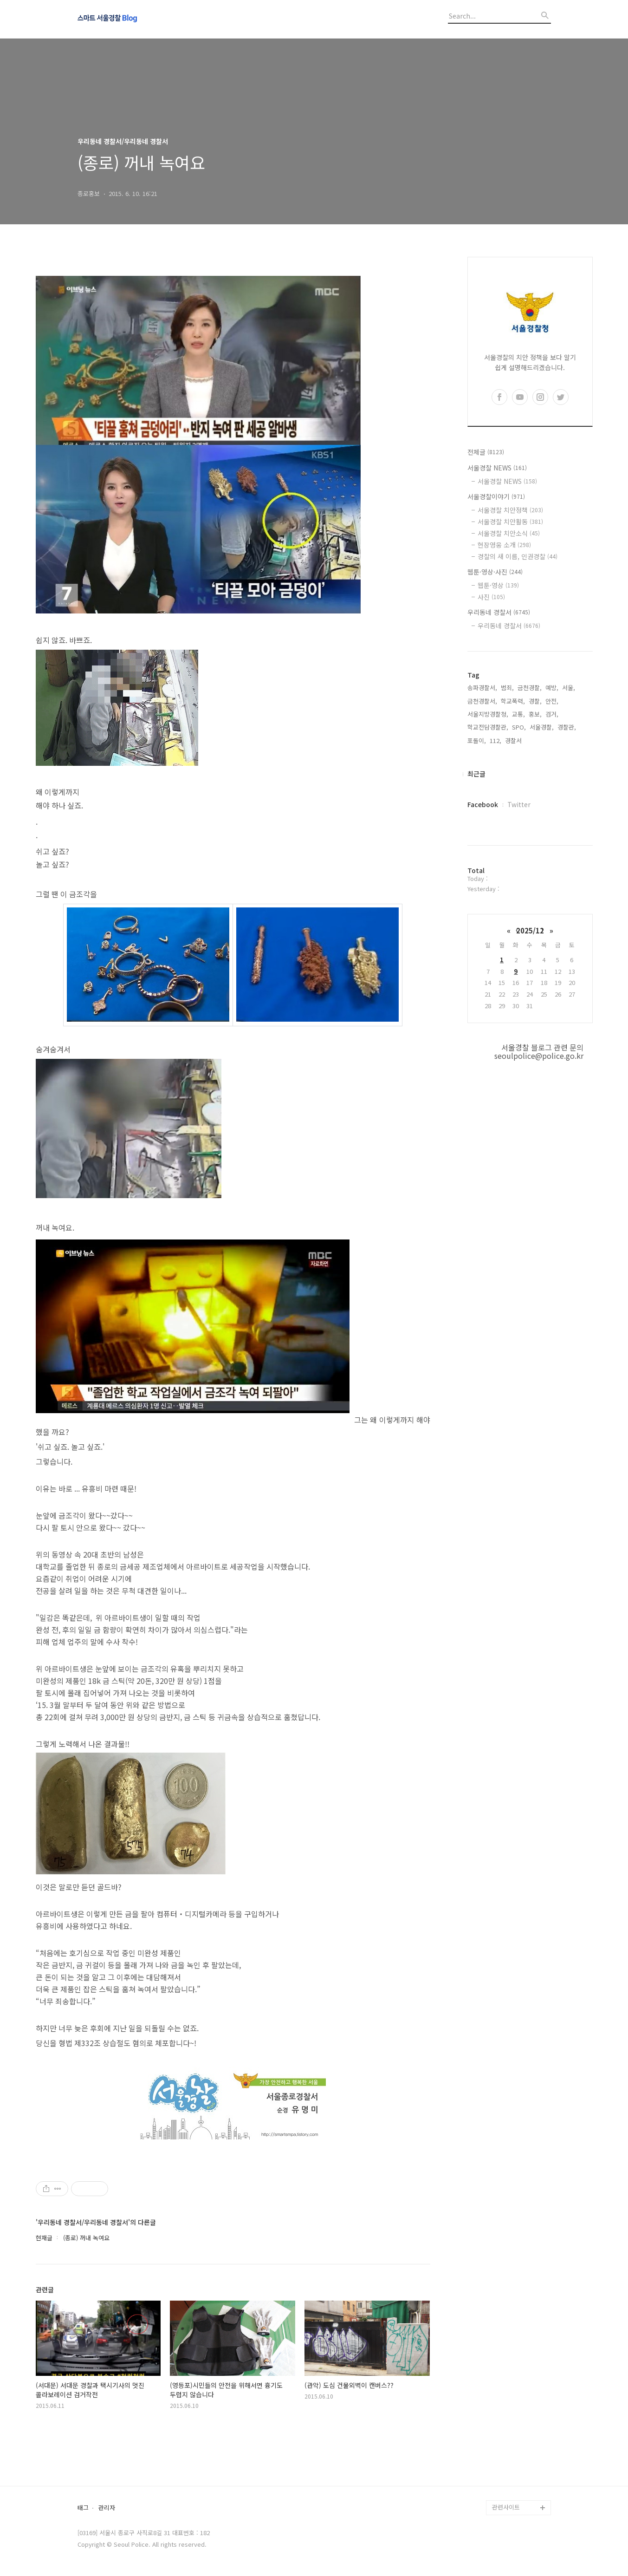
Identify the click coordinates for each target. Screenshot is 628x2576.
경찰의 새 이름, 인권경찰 (517, 556)
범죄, (507, 687)
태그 (83, 2507)
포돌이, (476, 740)
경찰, (535, 701)
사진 (491, 596)
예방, (551, 687)
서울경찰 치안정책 (510, 510)
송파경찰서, (482, 687)
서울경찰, (542, 727)
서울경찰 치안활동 (510, 521)
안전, (551, 701)
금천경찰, (530, 687)
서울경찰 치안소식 (509, 533)
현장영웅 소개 (504, 544)
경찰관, (566, 727)
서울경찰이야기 (496, 496)
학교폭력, (513, 701)
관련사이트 (506, 2507)
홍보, (535, 714)
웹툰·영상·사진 (495, 571)
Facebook (482, 804)
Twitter (519, 804)
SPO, (519, 727)
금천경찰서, (482, 701)
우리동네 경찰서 (498, 612)
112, (495, 740)
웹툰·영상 (498, 585)
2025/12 (530, 930)
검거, (551, 714)
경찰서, (514, 740)
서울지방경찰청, (487, 714)
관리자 (106, 2507)
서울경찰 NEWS (497, 467)
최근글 (476, 773)
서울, (568, 687)
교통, (518, 714)
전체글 (485, 452)
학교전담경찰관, (487, 727)
